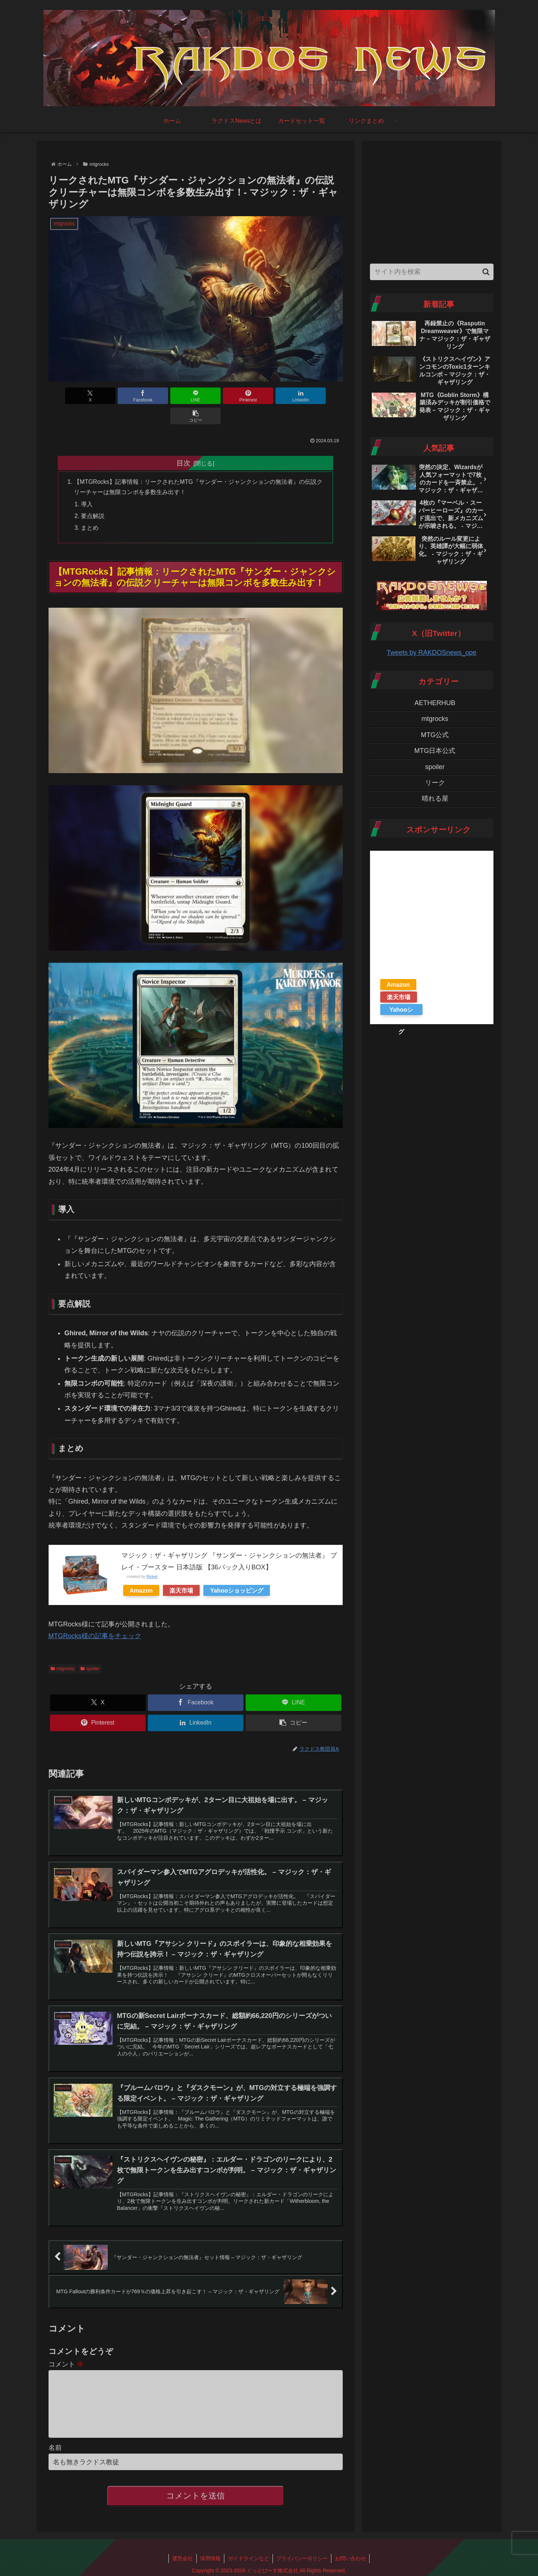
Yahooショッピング (236, 1571)
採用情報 (210, 2553)
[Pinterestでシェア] (220, 395)
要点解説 (93, 496)
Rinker (152, 1557)
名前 (55, 2442)
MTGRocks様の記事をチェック (95, 1616)
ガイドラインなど (248, 2553)
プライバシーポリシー (302, 2553)
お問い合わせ (351, 2553)
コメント (66, 2347)
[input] (432, 272)
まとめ (90, 508)
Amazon (141, 1571)
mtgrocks (62, 1649)
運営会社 (181, 2553)
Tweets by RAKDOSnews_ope (431, 652)
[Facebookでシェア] (121, 395)
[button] (318, 395)
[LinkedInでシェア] (269, 395)
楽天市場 (181, 1571)
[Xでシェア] (72, 395)
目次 (183, 443)
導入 (87, 484)
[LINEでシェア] (170, 395)
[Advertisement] (432, 200)
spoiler (90, 1649)
